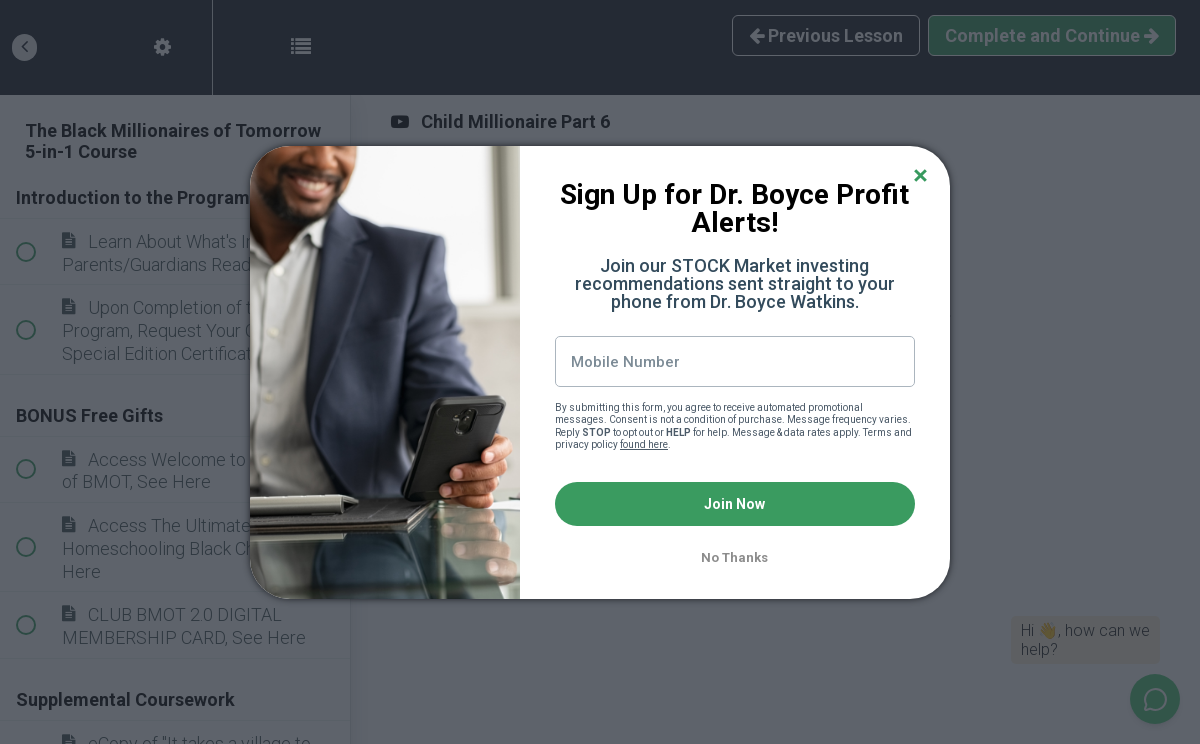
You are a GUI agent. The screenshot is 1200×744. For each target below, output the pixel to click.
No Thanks (734, 557)
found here (644, 444)
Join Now (734, 504)
